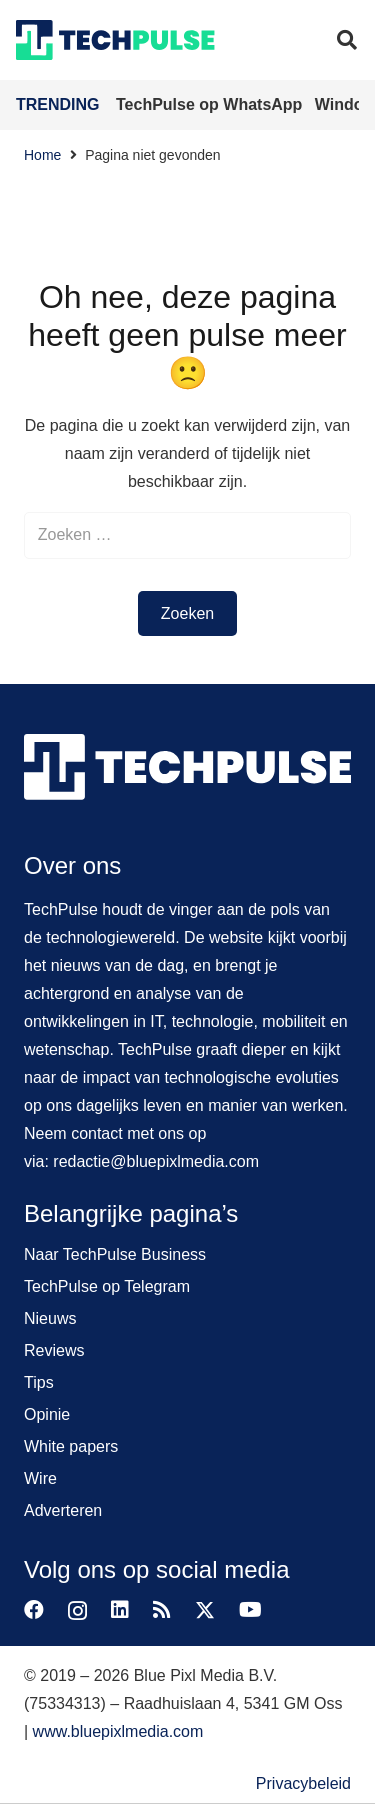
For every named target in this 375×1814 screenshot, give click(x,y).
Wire (40, 1478)
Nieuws (50, 1318)
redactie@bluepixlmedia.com (156, 1161)
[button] (347, 40)
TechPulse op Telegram (107, 1286)
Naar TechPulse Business (115, 1254)
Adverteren (63, 1510)
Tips (39, 1382)
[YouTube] (250, 1610)
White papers (71, 1446)
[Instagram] (77, 1611)
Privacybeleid (303, 1783)
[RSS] (162, 1610)
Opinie (47, 1414)
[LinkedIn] (120, 1610)
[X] (205, 1610)
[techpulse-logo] (115, 40)
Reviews (54, 1350)
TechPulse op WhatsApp (211, 104)
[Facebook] (34, 1610)
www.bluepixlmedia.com (118, 1731)
